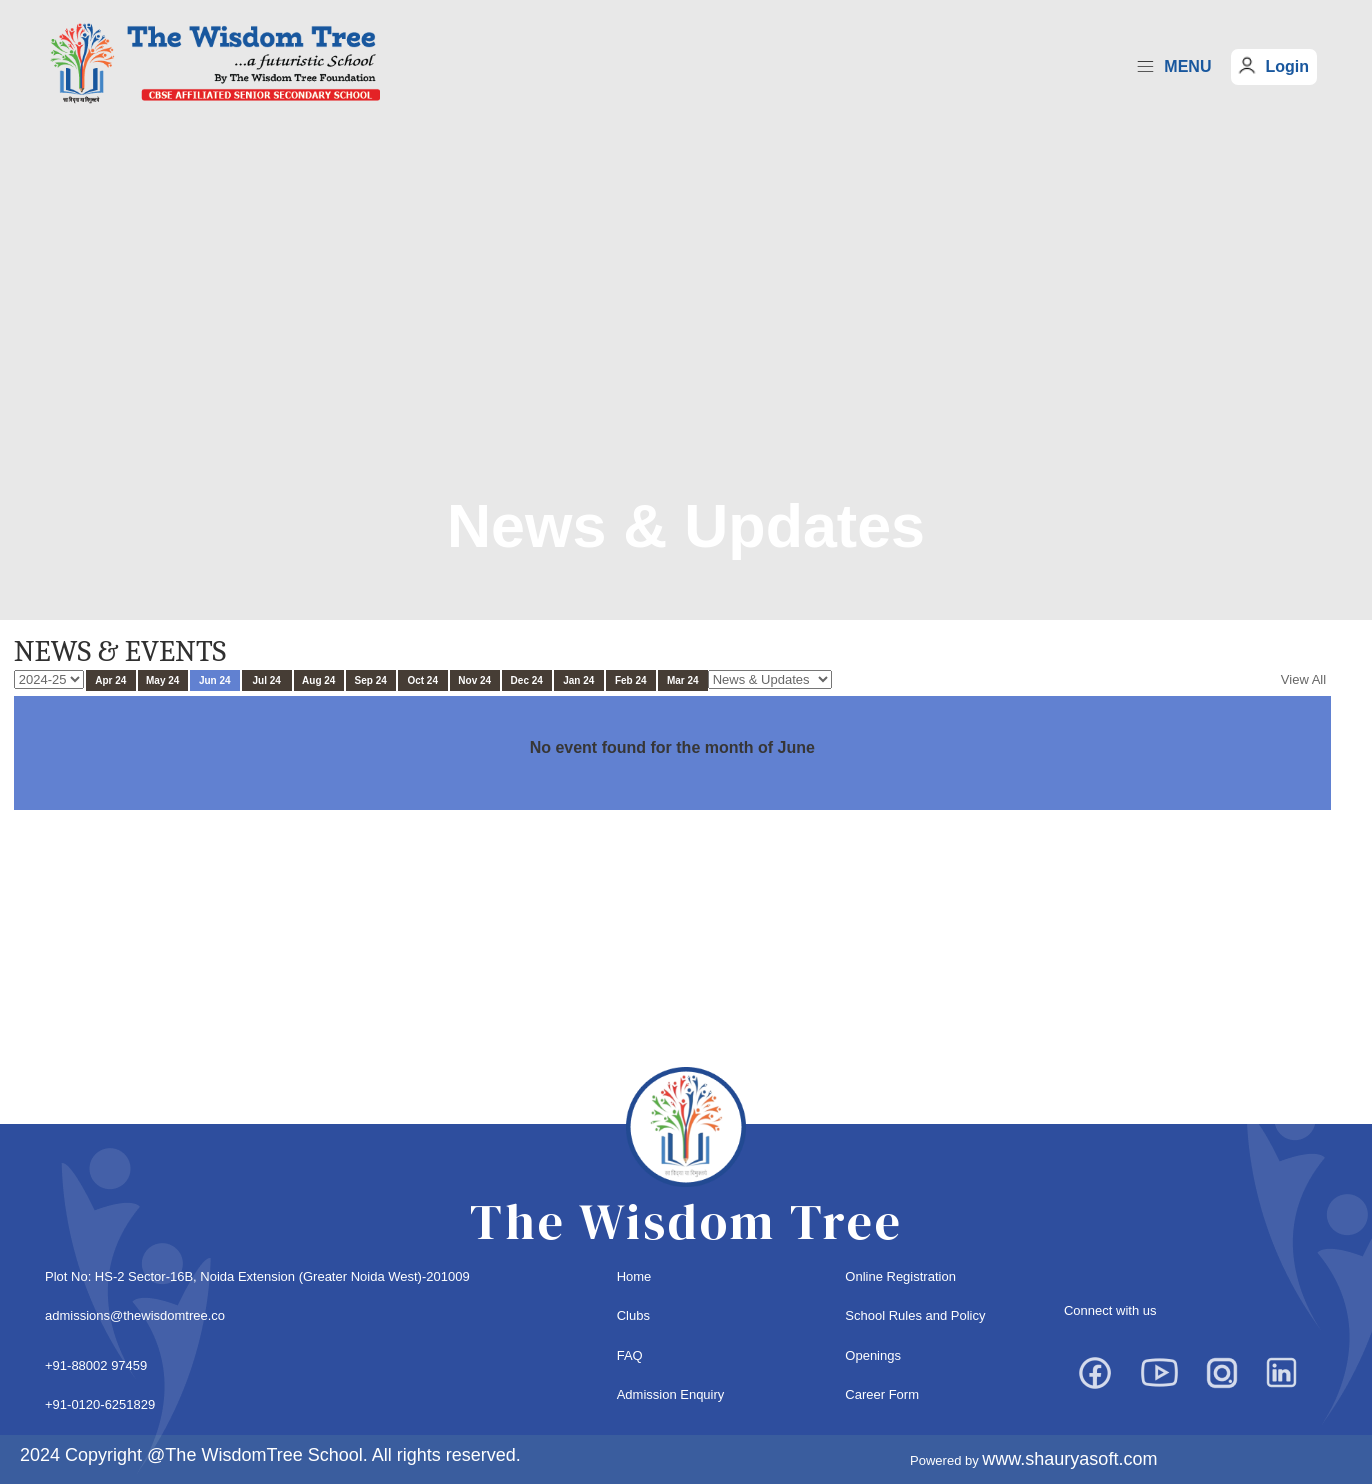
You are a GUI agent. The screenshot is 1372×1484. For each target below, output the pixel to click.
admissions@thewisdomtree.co (135, 1315)
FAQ (630, 1355)
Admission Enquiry (671, 1394)
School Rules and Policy (915, 1315)
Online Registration (900, 1276)
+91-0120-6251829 (100, 1404)
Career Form (882, 1394)
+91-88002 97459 (96, 1365)
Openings (873, 1355)
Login (1287, 66)
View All (1303, 679)
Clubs (633, 1315)
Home (634, 1276)
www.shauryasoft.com (1069, 1459)
